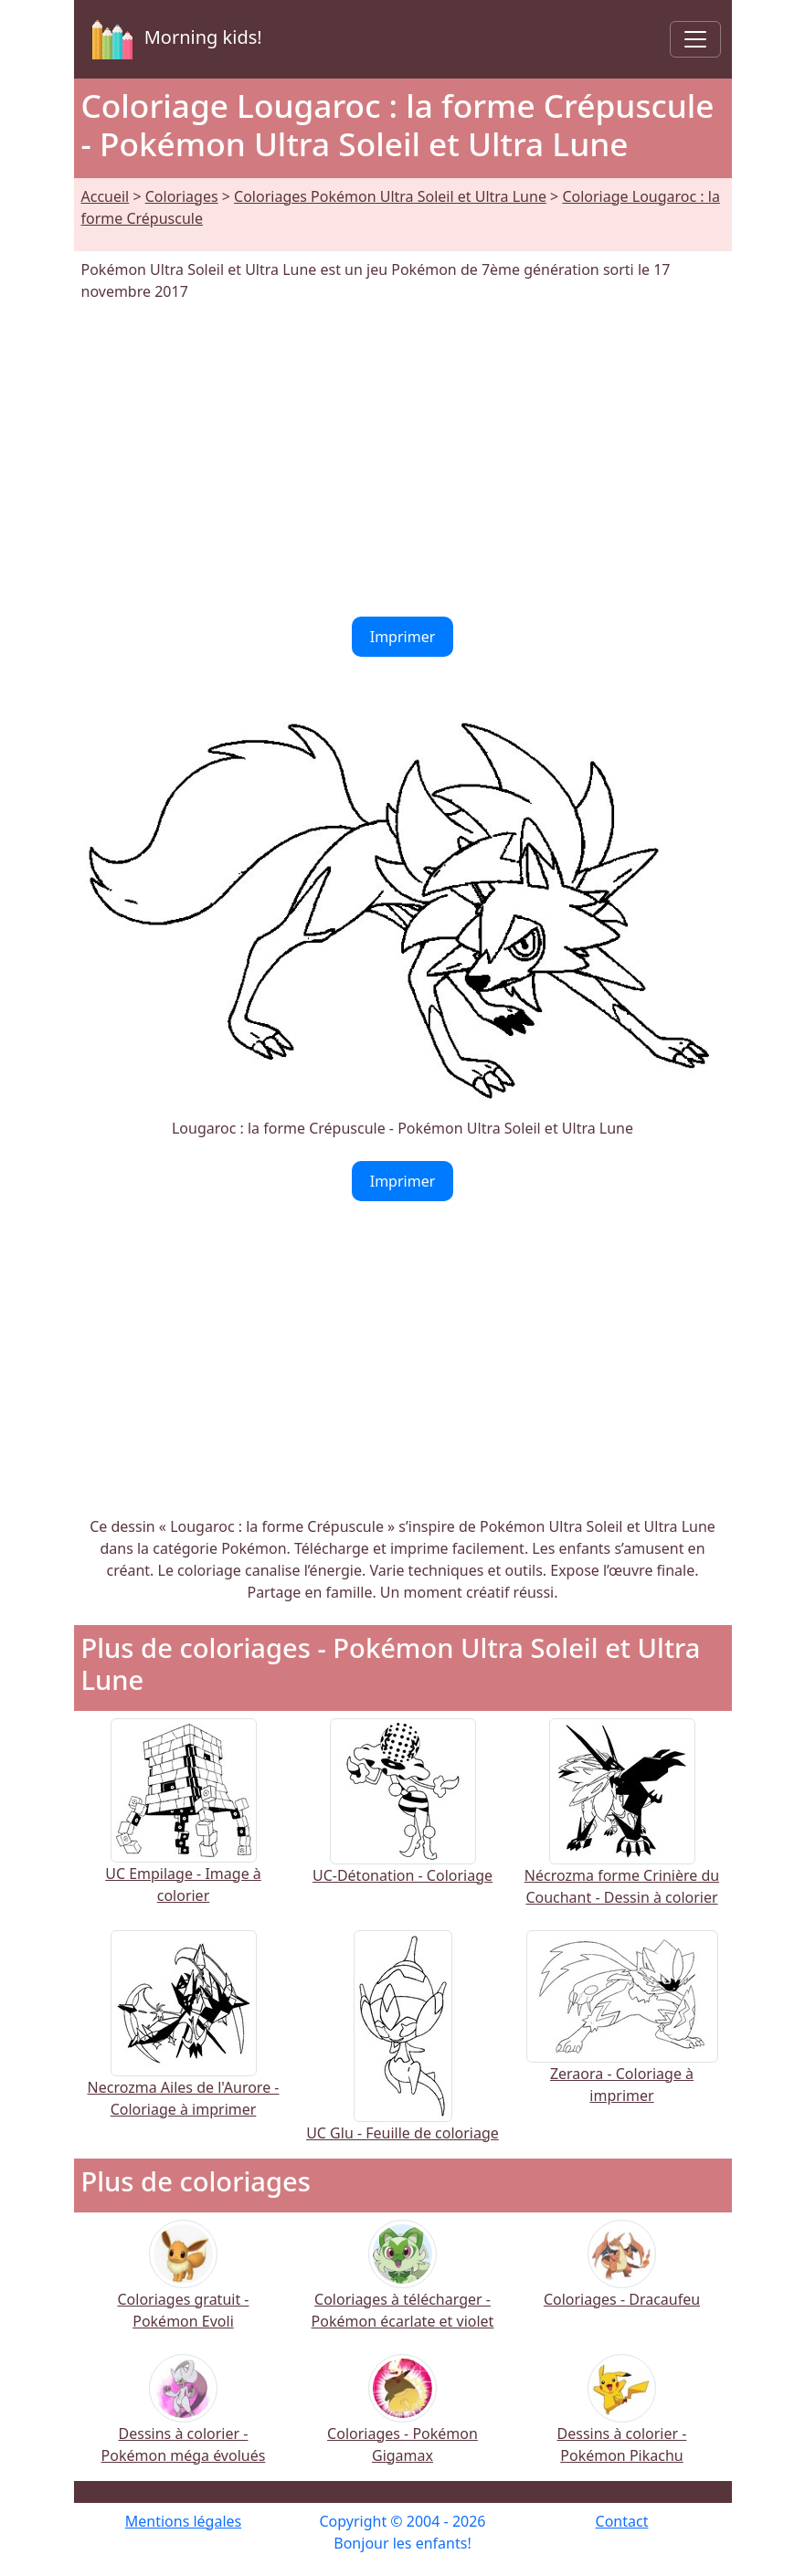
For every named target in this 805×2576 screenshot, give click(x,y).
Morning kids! (173, 39)
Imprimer (403, 637)
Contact (622, 2521)
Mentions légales (183, 2521)
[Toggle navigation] (695, 39)
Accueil (105, 196)
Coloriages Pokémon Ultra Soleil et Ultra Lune (390, 196)
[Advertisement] (403, 459)
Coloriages (181, 196)
